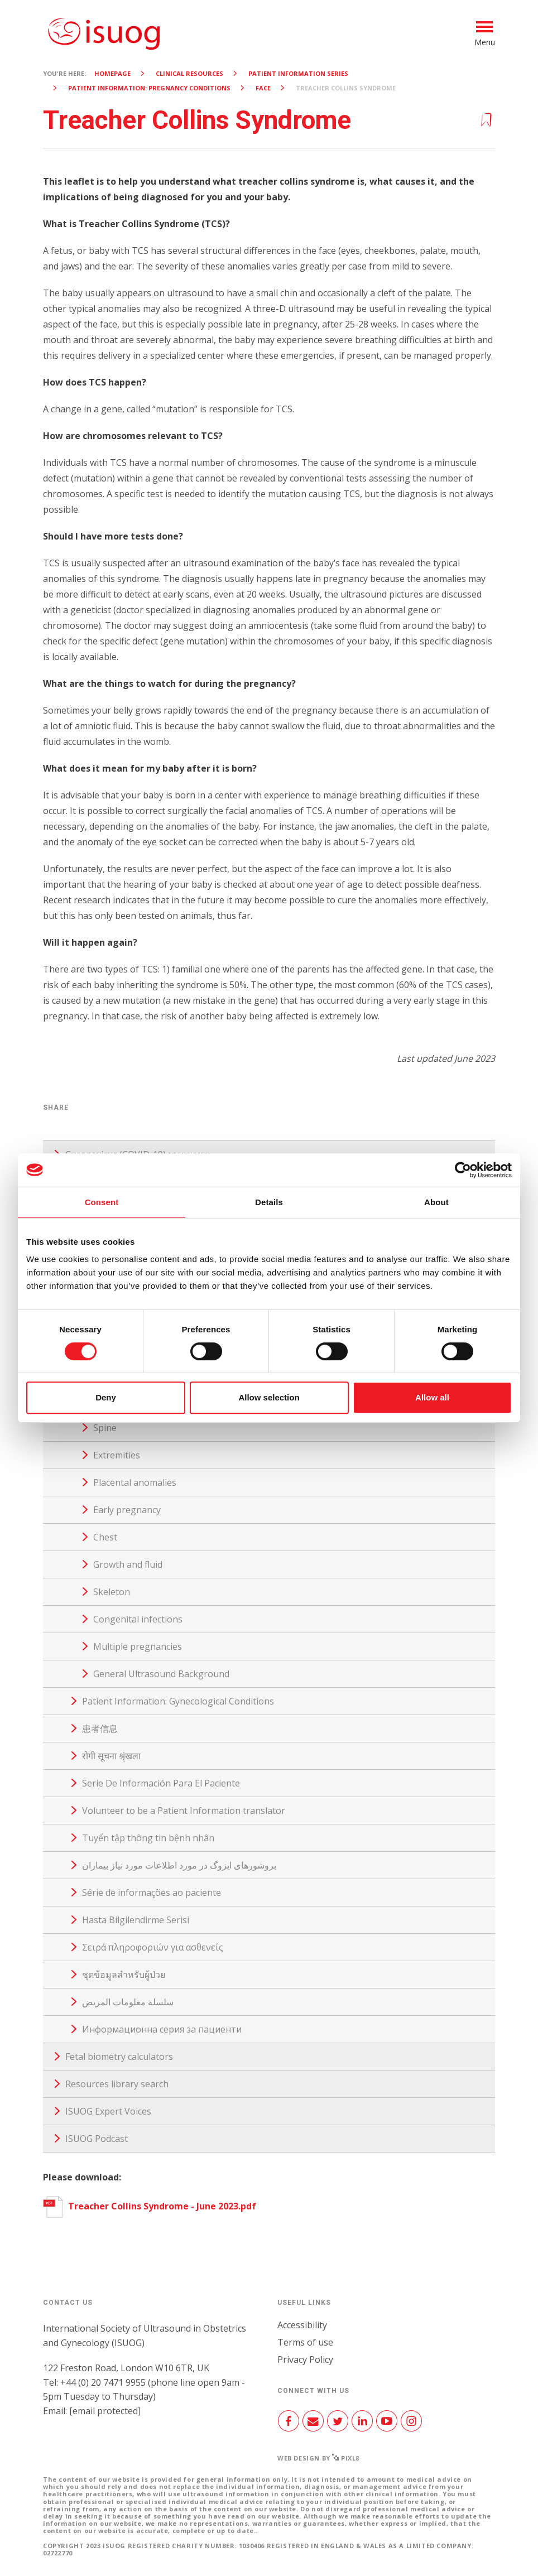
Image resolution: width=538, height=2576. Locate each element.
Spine (105, 1428)
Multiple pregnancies (137, 1646)
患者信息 (100, 1728)
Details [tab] (269, 1202)
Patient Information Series (298, 73)
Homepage (112, 73)
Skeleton (111, 1592)
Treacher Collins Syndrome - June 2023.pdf (149, 2206)
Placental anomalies (134, 1482)
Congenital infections (137, 1619)
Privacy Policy (305, 2359)
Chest (105, 1537)
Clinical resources (189, 73)
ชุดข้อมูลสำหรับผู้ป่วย (123, 1974)
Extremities (116, 1455)
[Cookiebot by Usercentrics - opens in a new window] (463, 1170)
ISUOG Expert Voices (108, 2111)
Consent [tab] (102, 1202)
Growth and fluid (127, 1564)
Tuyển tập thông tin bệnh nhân (148, 1838)
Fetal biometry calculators (119, 2056)
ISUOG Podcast (96, 2138)
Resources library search (117, 2084)
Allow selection (268, 1397)
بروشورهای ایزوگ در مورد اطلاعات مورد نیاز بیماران (179, 1865)
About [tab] (436, 1202)
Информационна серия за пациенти (162, 2029)
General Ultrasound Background (161, 1674)
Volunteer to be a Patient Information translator (183, 1810)
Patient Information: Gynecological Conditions (178, 1701)
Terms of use (305, 2342)
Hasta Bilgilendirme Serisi (135, 1920)
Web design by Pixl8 (318, 2458)
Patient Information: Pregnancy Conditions (149, 88)
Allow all (432, 1397)
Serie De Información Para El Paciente (161, 1783)
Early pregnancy (127, 1510)
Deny (105, 1397)
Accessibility (302, 2325)
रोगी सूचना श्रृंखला (111, 1756)
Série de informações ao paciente (151, 1892)
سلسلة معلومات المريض (128, 2002)
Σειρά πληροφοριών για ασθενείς (152, 1947)
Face (263, 88)
